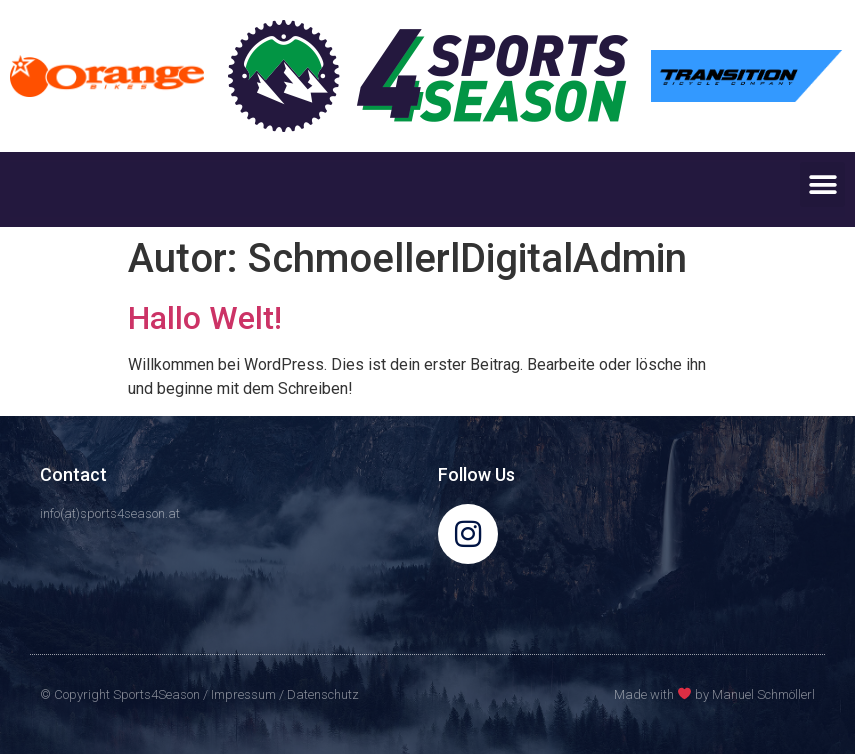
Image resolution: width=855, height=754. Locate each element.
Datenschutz (323, 694)
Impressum (243, 694)
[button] (822, 184)
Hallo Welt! (205, 318)
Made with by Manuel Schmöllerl (714, 694)
